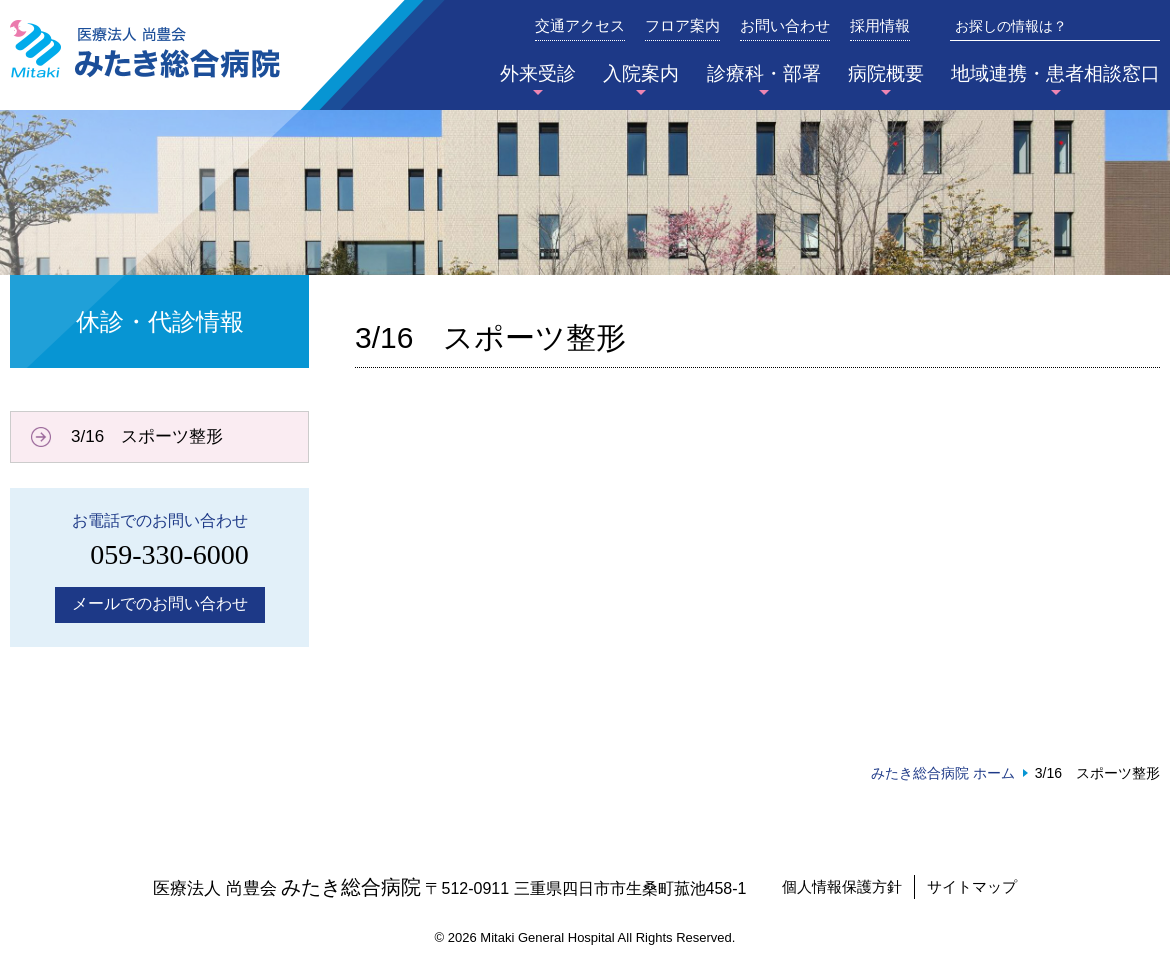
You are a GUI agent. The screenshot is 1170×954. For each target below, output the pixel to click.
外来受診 (538, 73)
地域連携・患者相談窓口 (1055, 73)
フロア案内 (682, 26)
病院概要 (886, 73)
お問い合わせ (785, 26)
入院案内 (641, 73)
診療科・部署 (764, 73)
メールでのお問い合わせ (160, 603)
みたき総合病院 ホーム (943, 773)
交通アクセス (580, 26)
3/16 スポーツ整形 (147, 436)
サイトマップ (972, 886)
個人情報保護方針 (842, 886)
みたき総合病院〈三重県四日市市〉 (145, 49)
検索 (1146, 26)
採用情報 (880, 26)
